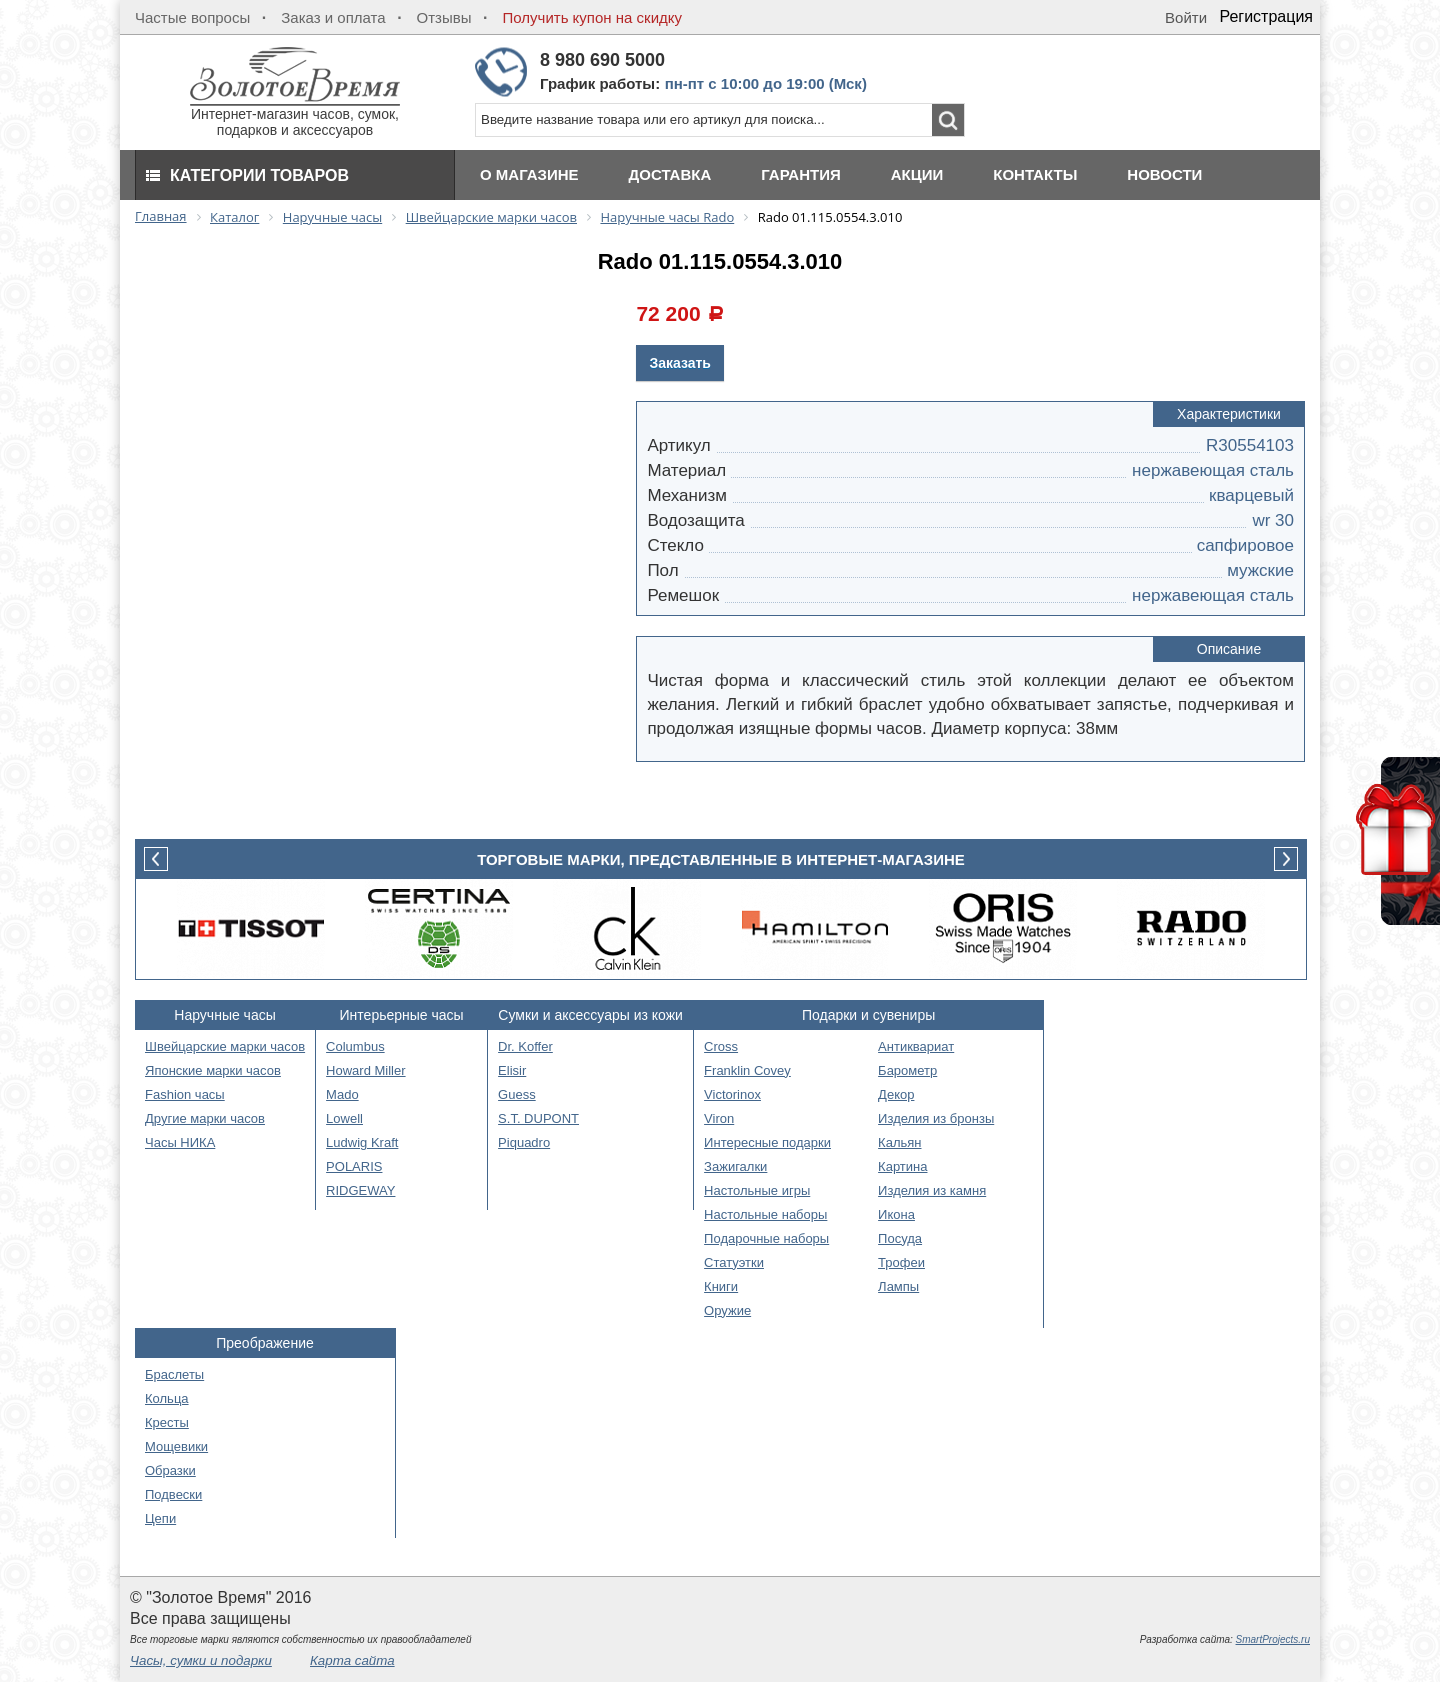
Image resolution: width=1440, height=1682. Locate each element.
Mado (342, 1094)
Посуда (900, 1238)
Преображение (265, 1343)
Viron (719, 1118)
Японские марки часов (213, 1070)
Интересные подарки (767, 1142)
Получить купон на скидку (592, 17)
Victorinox (732, 1094)
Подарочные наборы (766, 1238)
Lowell (344, 1118)
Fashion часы (185, 1094)
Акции (917, 174)
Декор (896, 1094)
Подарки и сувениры (868, 1015)
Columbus (355, 1046)
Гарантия (800, 174)
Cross (721, 1046)
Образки (170, 1470)
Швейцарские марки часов (225, 1046)
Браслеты (174, 1374)
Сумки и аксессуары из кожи (590, 1015)
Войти (1186, 17)
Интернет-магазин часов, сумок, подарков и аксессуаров (295, 115)
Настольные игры (757, 1190)
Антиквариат (916, 1046)
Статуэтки (734, 1262)
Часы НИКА (180, 1142)
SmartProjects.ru (1273, 1639)
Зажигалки (735, 1166)
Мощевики (176, 1446)
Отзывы (444, 17)
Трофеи (901, 1262)
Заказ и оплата (333, 17)
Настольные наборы (765, 1214)
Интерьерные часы (402, 1015)
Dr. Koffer (525, 1046)
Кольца (167, 1398)
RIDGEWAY (360, 1190)
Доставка (670, 174)
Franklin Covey (747, 1070)
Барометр (907, 1070)
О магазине (529, 174)
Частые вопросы (192, 17)
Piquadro (524, 1142)
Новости (1164, 174)
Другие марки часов (205, 1118)
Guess (517, 1094)
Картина (902, 1166)
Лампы (898, 1286)
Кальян (899, 1142)
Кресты (167, 1422)
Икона (896, 1214)
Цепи (160, 1518)
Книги (721, 1286)
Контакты (1035, 174)
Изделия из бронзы (936, 1118)
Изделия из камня (932, 1190)
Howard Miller (365, 1070)
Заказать (680, 363)
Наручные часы (224, 1015)
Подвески (173, 1494)
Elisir (512, 1070)
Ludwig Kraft (362, 1142)
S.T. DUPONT (538, 1118)
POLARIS (354, 1166)
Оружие (727, 1310)
